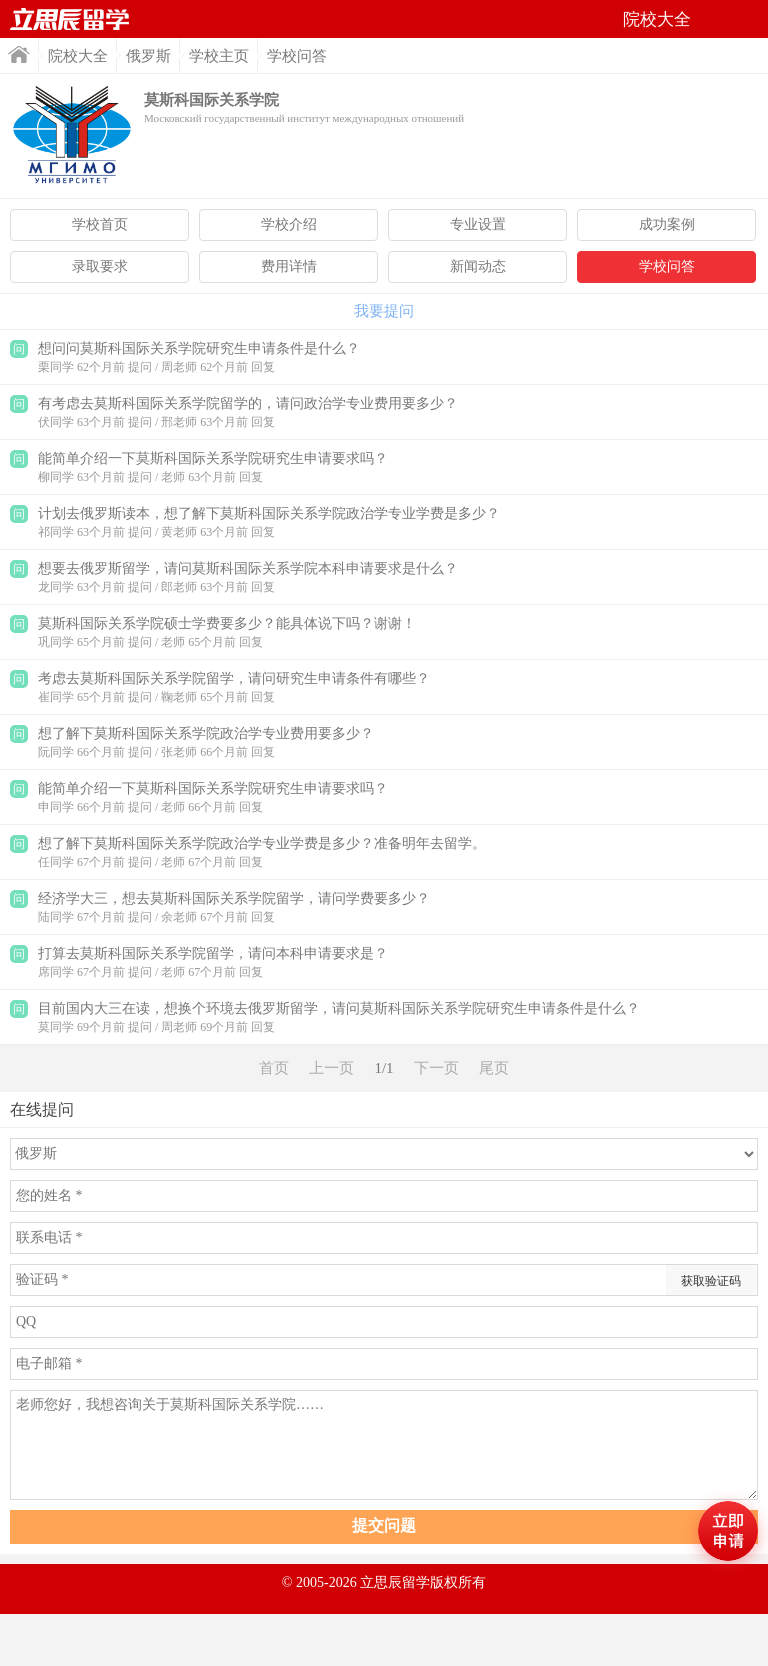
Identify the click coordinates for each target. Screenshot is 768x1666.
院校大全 (78, 56)
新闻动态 (478, 266)
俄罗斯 (148, 56)
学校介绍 (289, 224)
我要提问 (384, 311)
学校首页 (100, 224)
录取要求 (100, 266)
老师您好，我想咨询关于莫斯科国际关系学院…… (384, 1445)
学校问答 (667, 266)
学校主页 (219, 56)
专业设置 (478, 224)
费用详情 (289, 266)
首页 (70, 19)
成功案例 (667, 224)
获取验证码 (711, 1281)
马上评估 (728, 1531)
